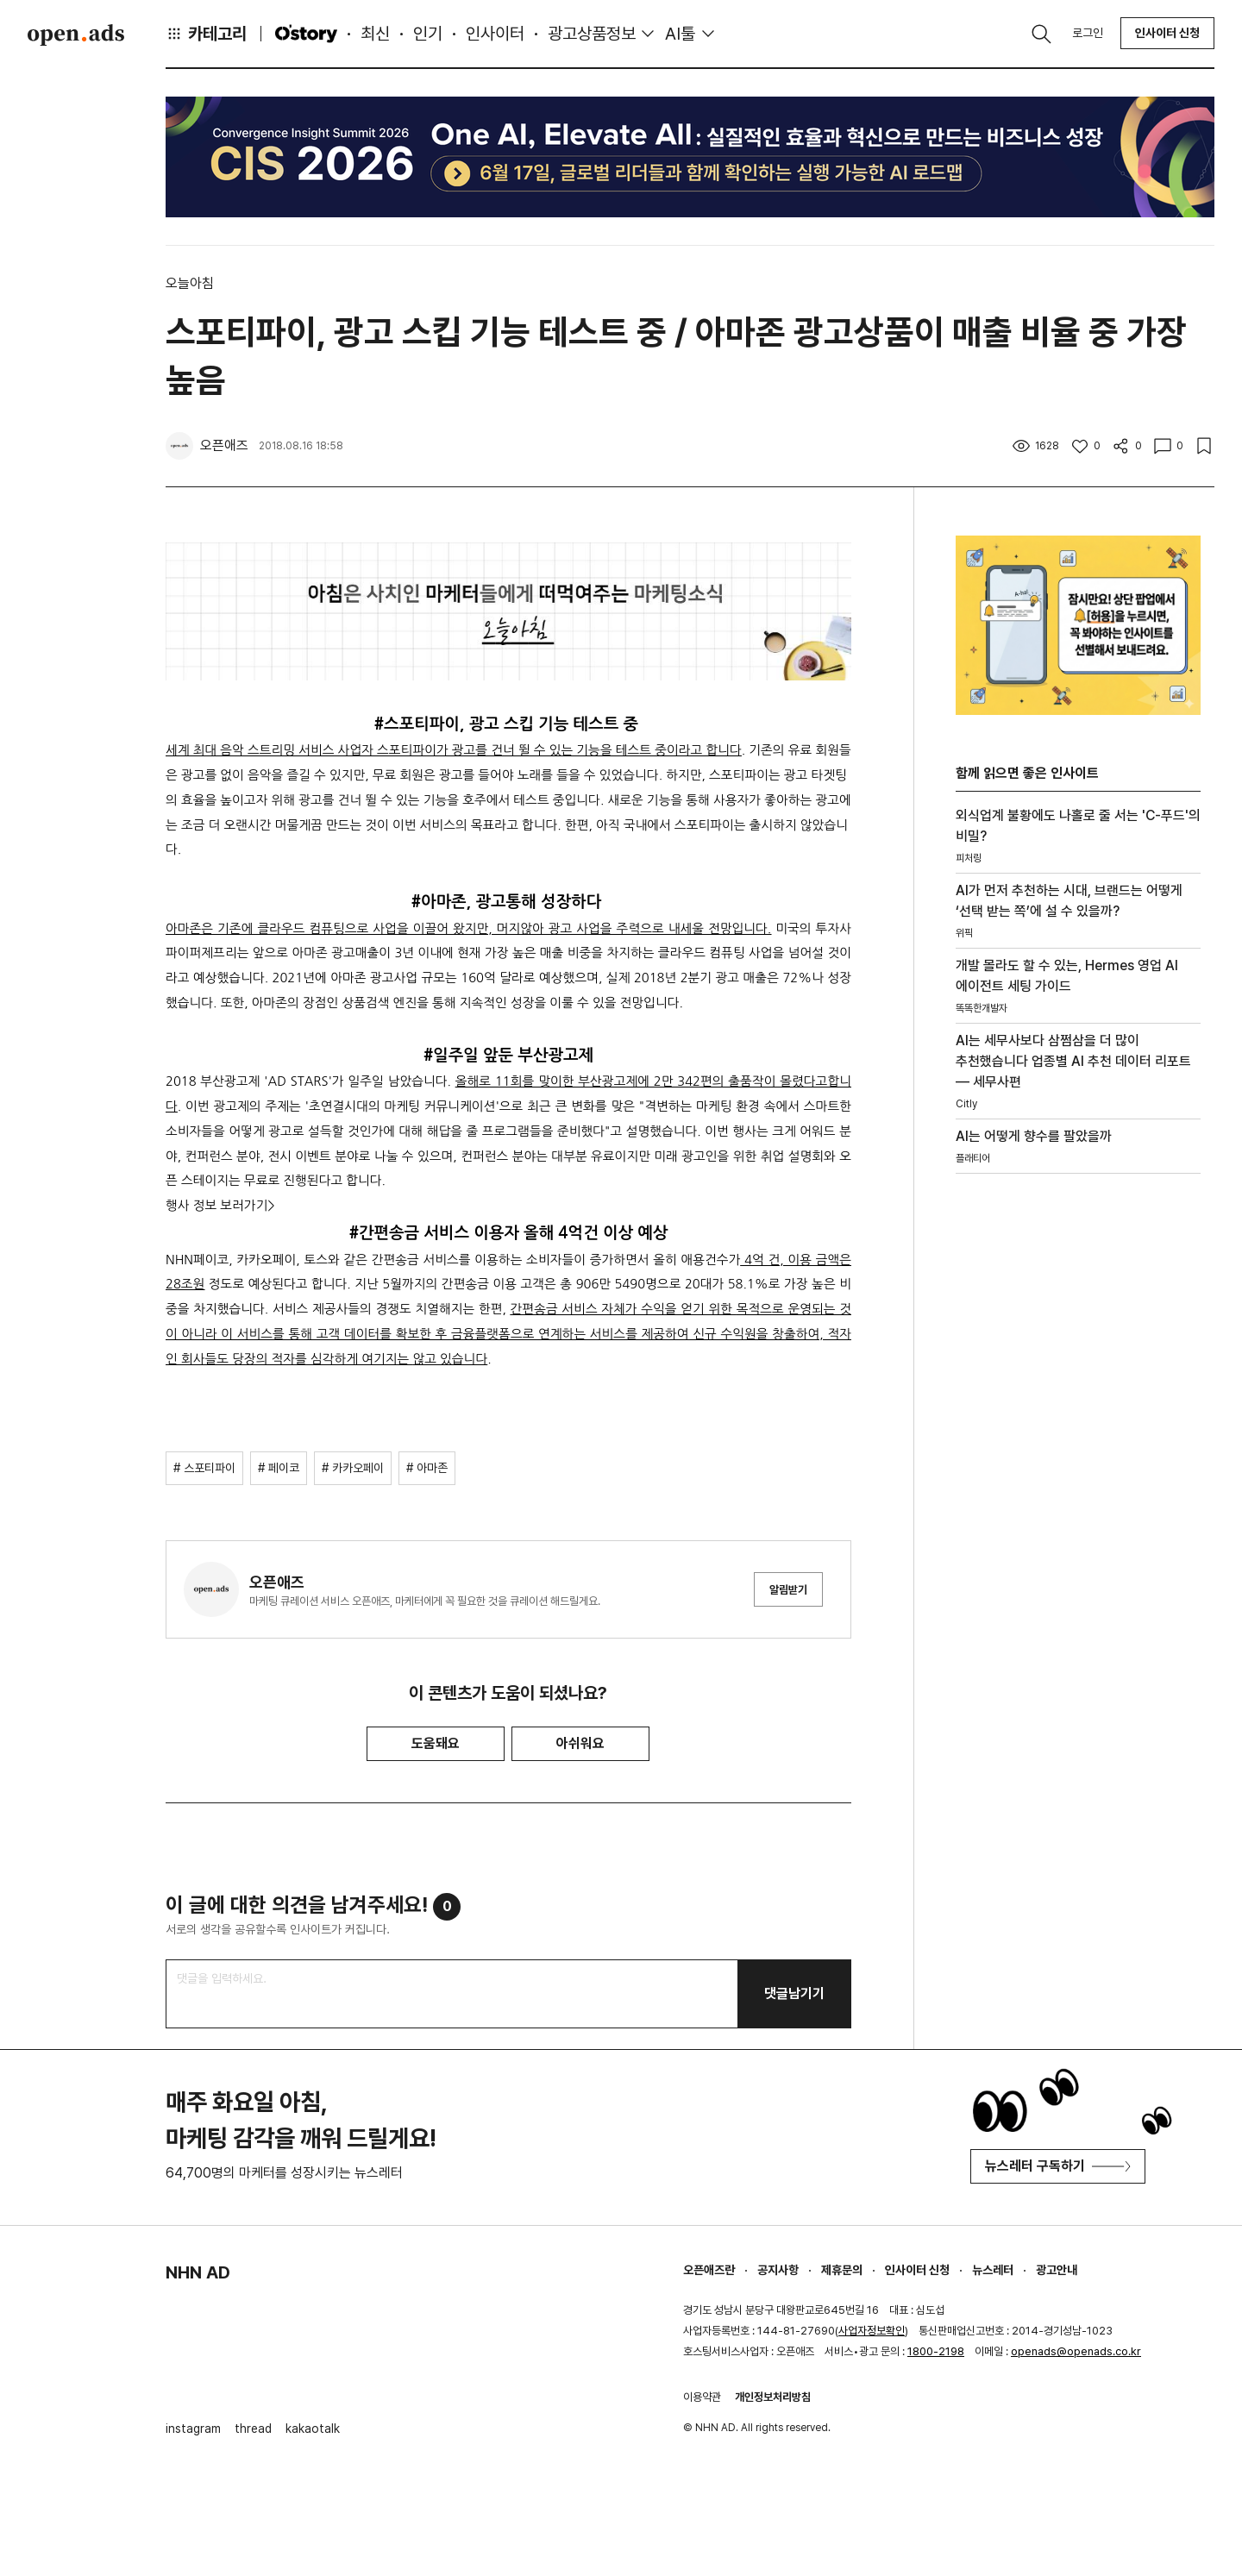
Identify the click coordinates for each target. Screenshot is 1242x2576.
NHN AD (198, 2272)
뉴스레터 (992, 2270)
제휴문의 (841, 2270)
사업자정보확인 (871, 2330)
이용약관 (702, 2397)
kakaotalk (312, 2428)
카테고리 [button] (206, 33)
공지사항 (778, 2270)
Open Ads (76, 34)
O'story (306, 33)
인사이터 (495, 33)
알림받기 (788, 1589)
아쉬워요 (580, 1743)
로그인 (1087, 33)
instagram (193, 2428)
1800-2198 (935, 2351)
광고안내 (1056, 2270)
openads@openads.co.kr (1076, 2351)
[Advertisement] (1078, 1440)
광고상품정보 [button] (592, 33)
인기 (427, 33)
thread (253, 2428)
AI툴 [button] (680, 33)
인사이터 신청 (1167, 33)
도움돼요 (435, 1743)
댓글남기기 (794, 1993)
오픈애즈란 (709, 2270)
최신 (375, 33)
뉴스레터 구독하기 (1058, 2166)
